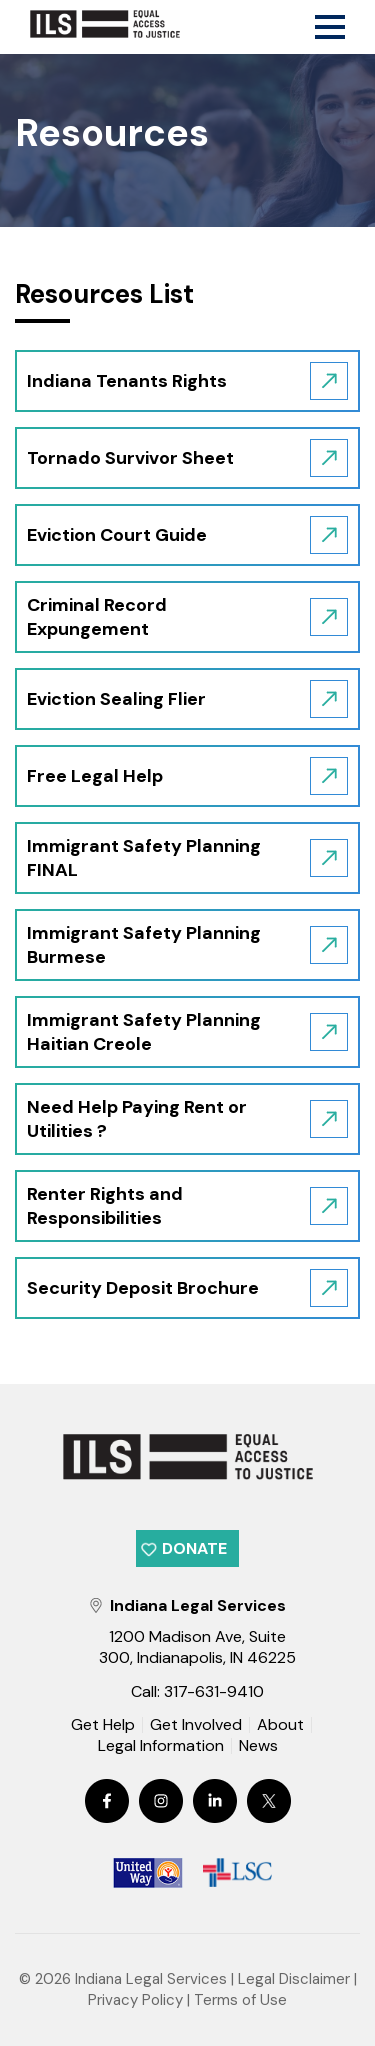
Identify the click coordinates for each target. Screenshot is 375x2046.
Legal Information (161, 1746)
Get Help (103, 1725)
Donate (194, 1548)
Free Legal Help (95, 776)
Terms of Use (240, 2000)
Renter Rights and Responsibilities (105, 1206)
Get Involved (196, 1725)
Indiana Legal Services (151, 1979)
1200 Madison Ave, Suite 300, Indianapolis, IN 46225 (197, 1647)
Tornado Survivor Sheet (130, 458)
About (280, 1725)
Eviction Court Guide (117, 535)
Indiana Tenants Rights (127, 381)
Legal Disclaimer (294, 1979)
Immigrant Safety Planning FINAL (144, 858)
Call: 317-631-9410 (197, 1691)
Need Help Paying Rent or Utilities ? (137, 1119)
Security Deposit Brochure (143, 1288)
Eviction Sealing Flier (116, 699)
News (258, 1747)
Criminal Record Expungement (97, 617)
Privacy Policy (135, 2000)
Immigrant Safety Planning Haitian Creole (144, 1032)
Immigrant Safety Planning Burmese (144, 945)
